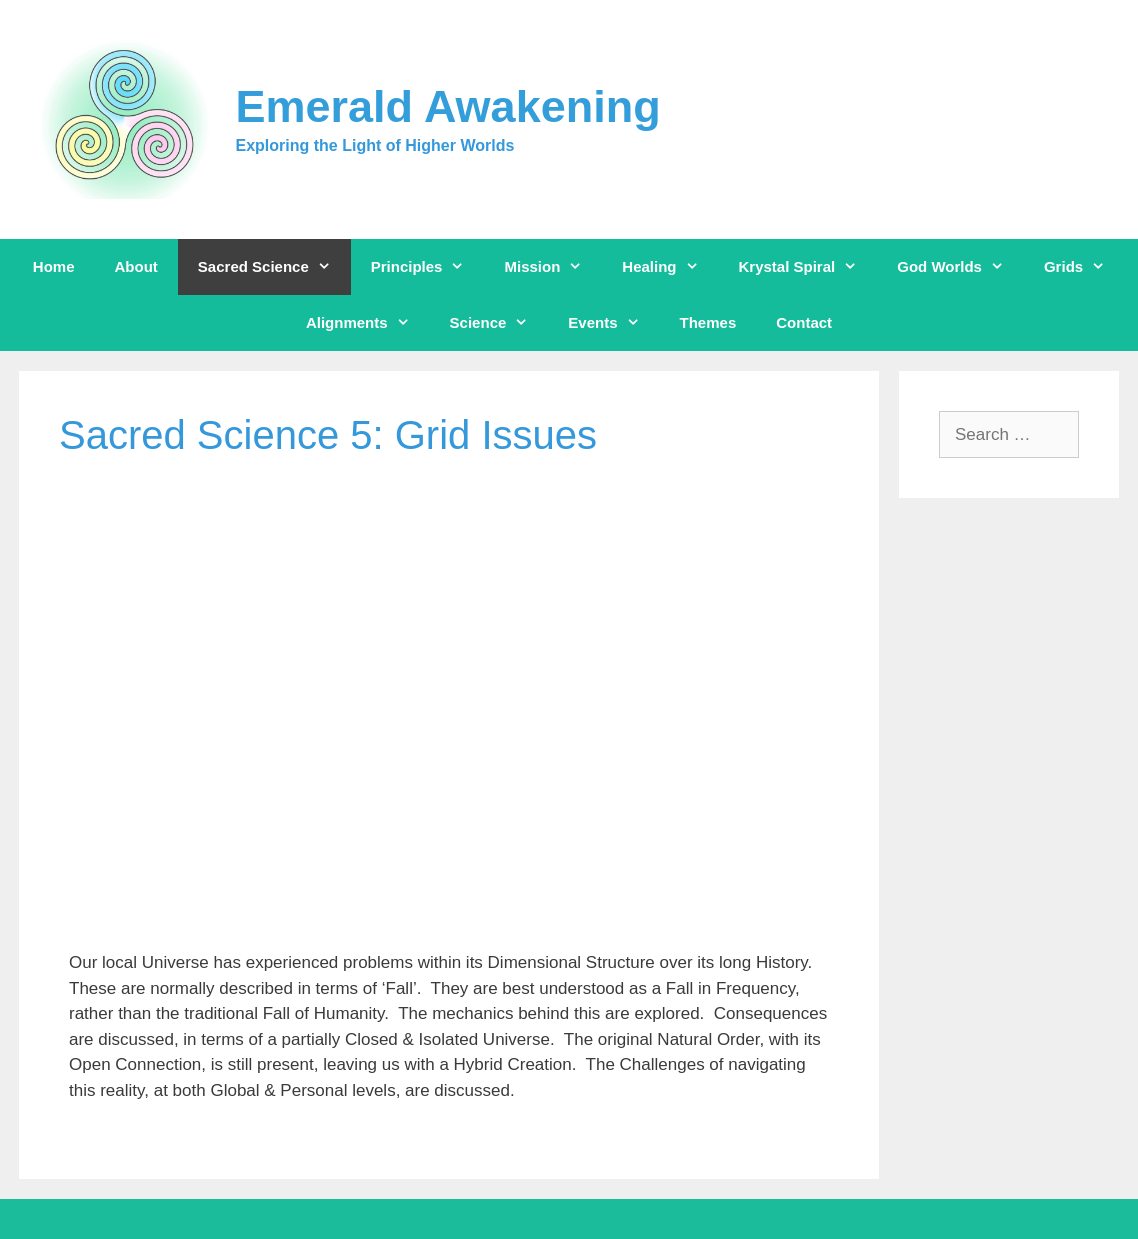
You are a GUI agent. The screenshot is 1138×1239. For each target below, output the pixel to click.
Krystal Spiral (808, 267)
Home (54, 266)
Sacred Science (274, 267)
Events (613, 323)
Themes (708, 322)
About (136, 266)
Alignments (368, 323)
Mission (553, 267)
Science (499, 323)
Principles (428, 267)
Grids (1084, 267)
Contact (804, 322)
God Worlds (960, 267)
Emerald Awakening (448, 106)
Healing (670, 267)
